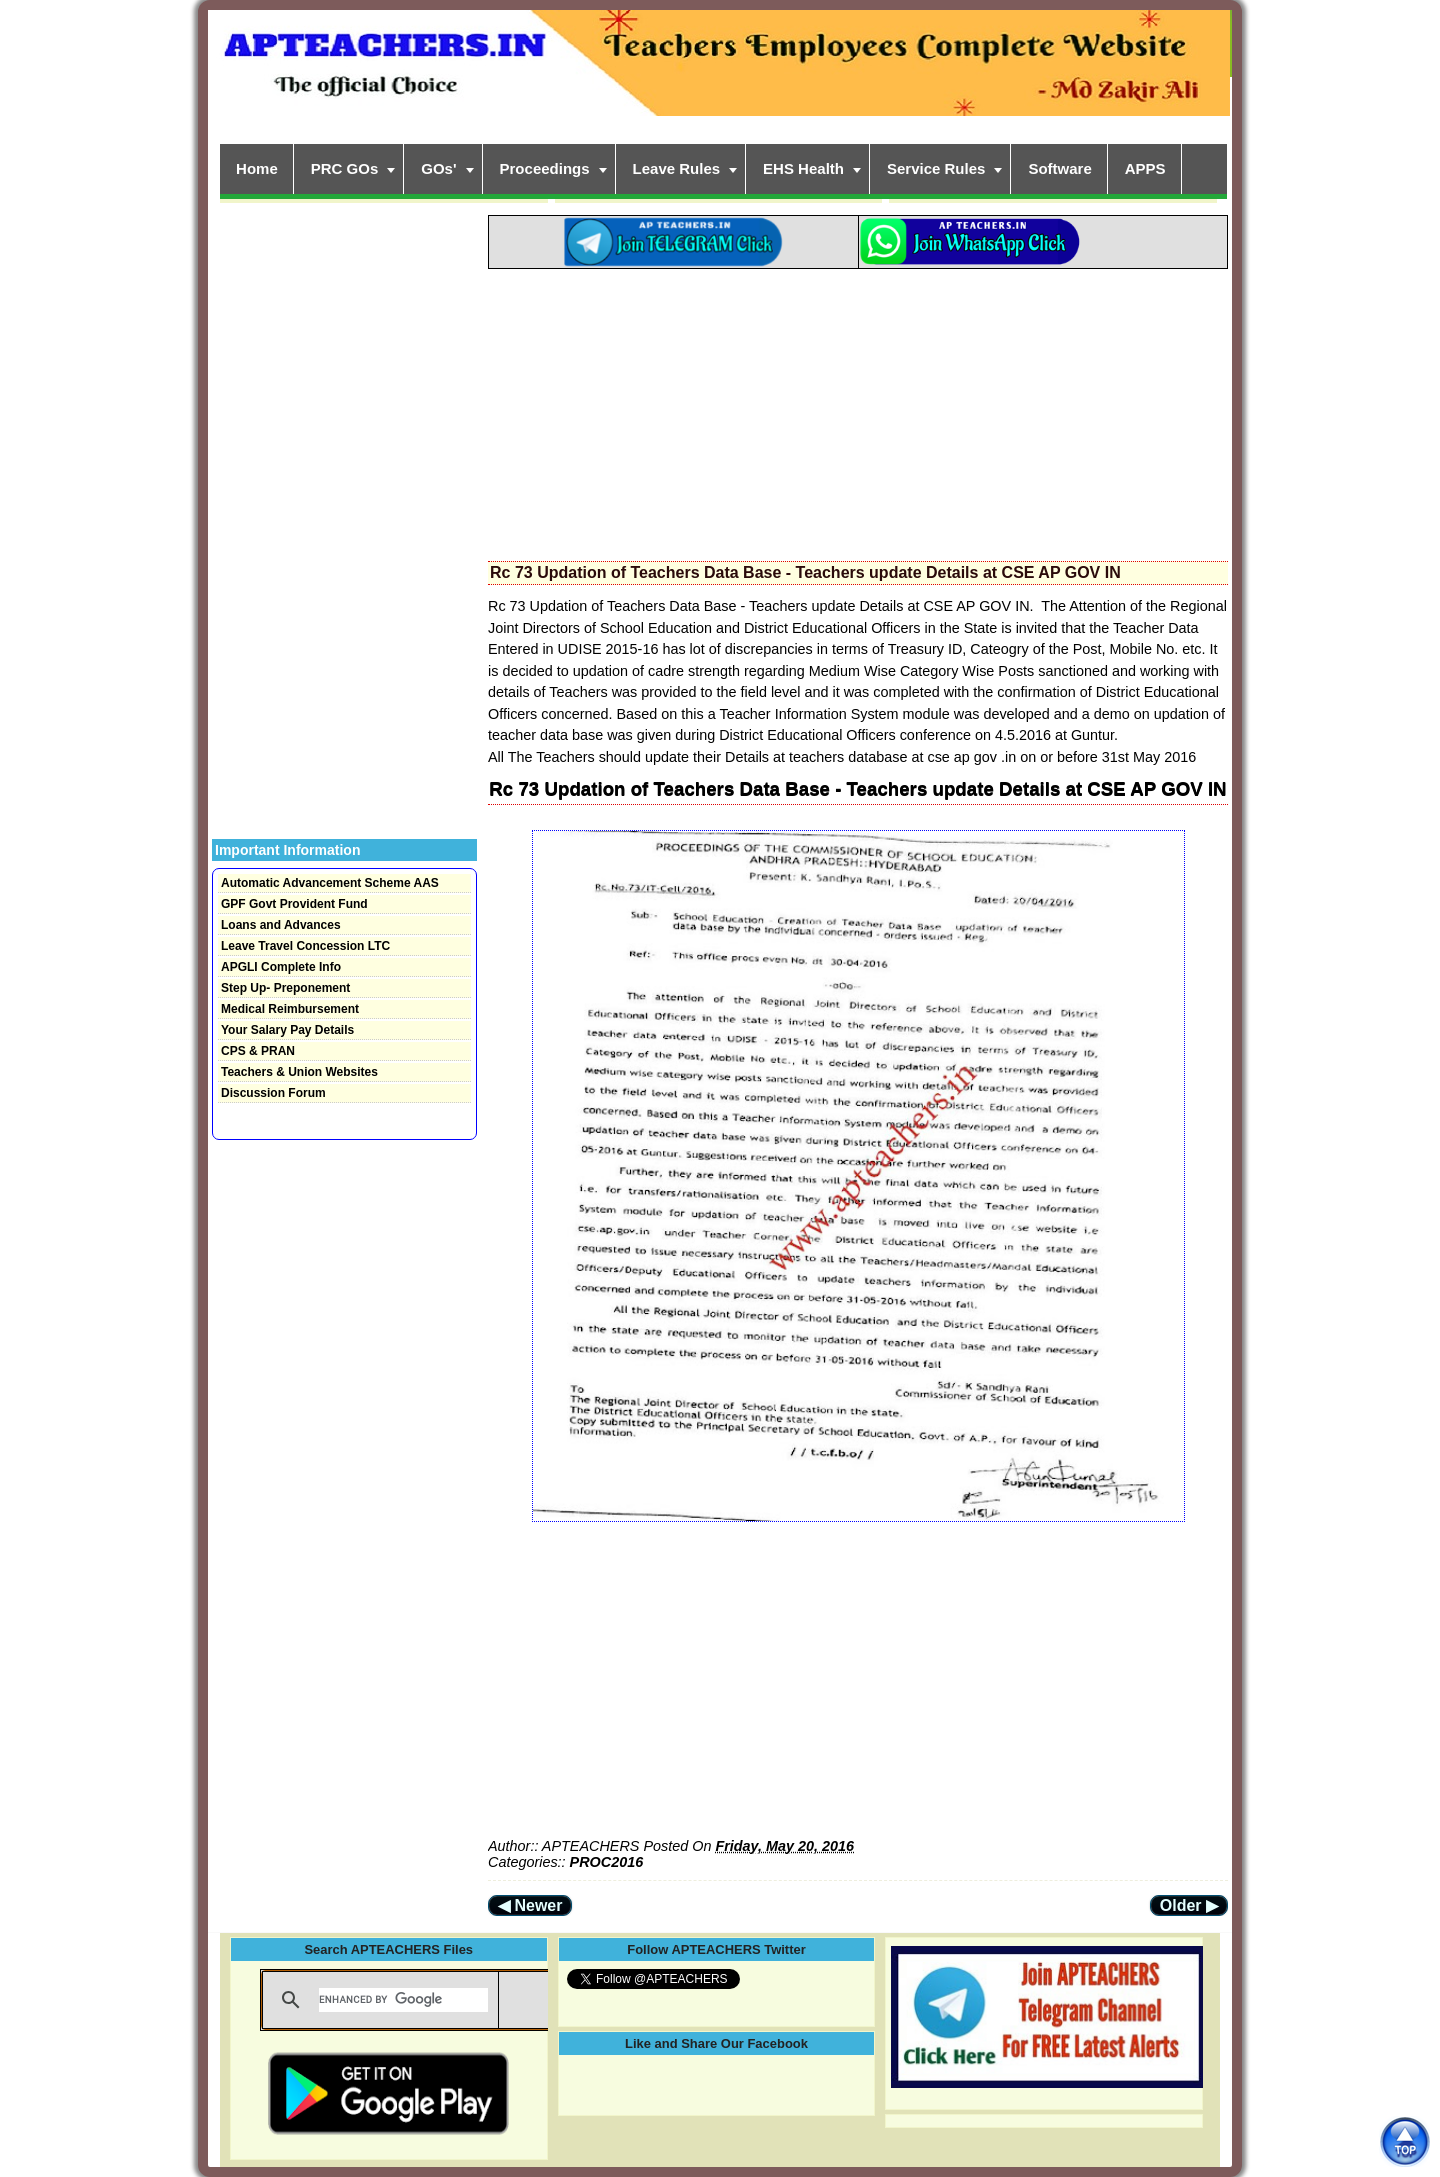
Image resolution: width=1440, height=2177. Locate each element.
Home (257, 168)
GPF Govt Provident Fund (294, 904)
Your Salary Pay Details (287, 1030)
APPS (1145, 168)
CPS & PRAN (258, 1051)
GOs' (438, 168)
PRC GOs (345, 168)
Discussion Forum (273, 1093)
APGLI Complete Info (281, 967)
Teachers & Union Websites (299, 1072)
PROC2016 (607, 1862)
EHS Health (803, 168)
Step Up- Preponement (285, 988)
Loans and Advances (281, 925)
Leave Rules (677, 168)
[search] (403, 2000)
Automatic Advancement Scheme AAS (330, 883)
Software (1059, 168)
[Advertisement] (858, 409)
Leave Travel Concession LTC (305, 946)
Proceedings (545, 168)
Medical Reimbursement (290, 1009)
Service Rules (936, 168)
